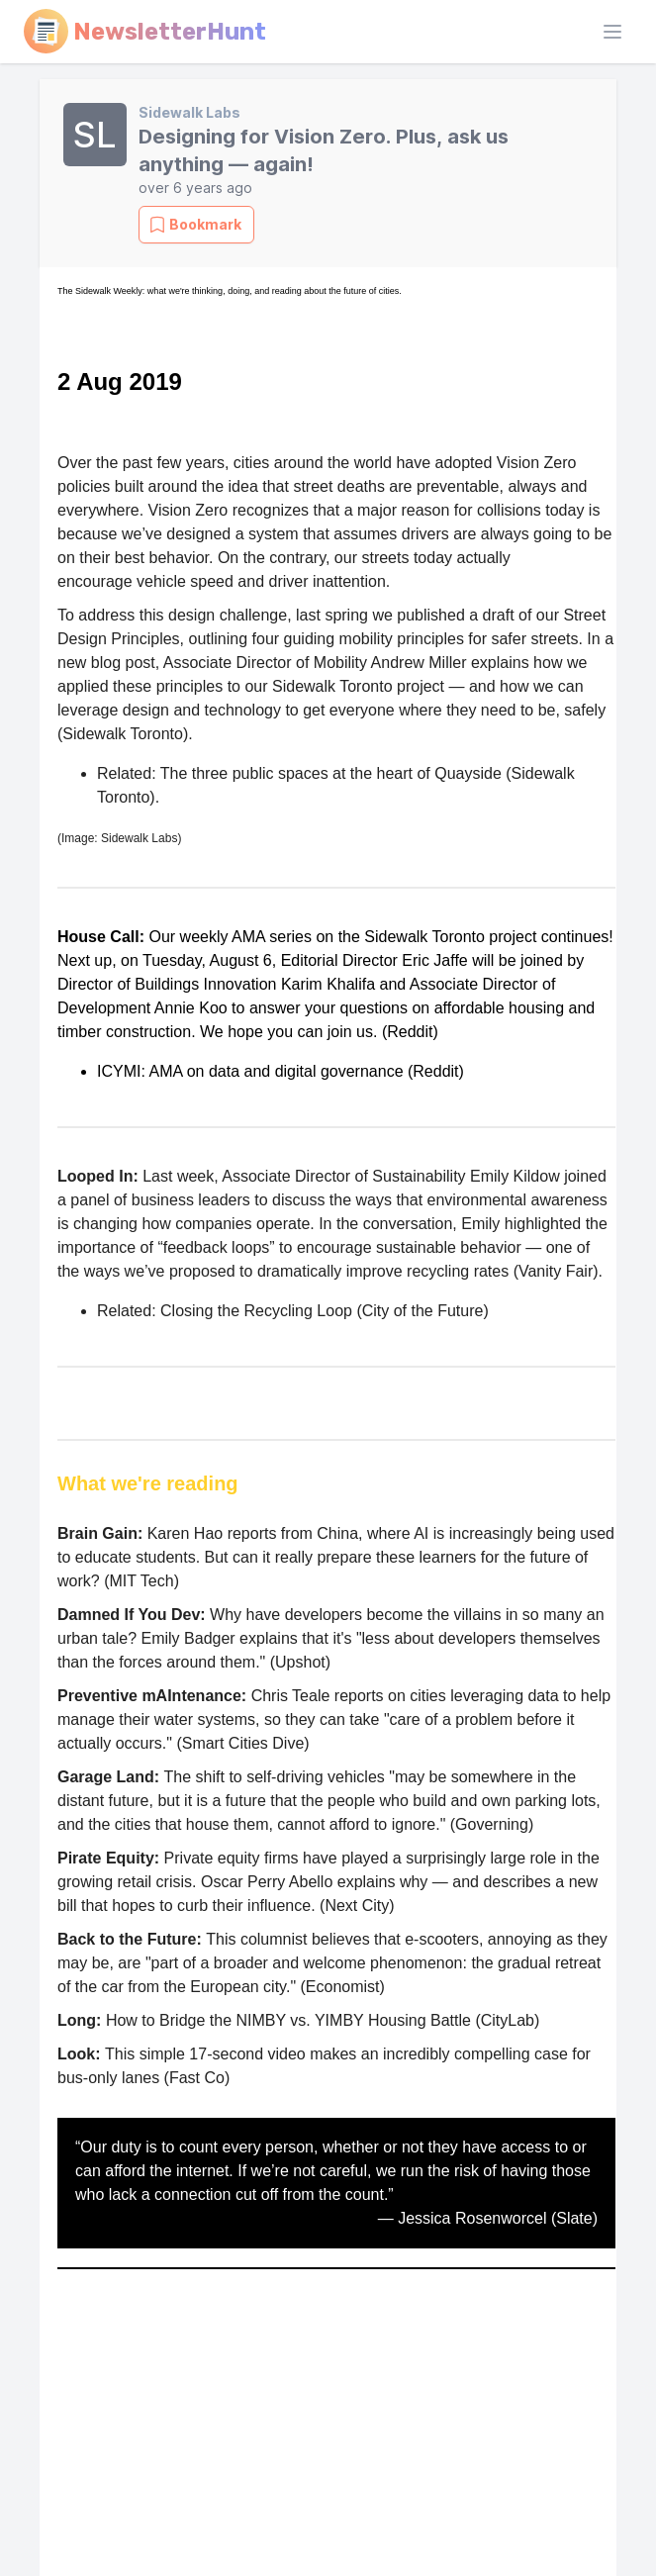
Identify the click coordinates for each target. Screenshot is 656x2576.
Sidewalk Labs (189, 112)
